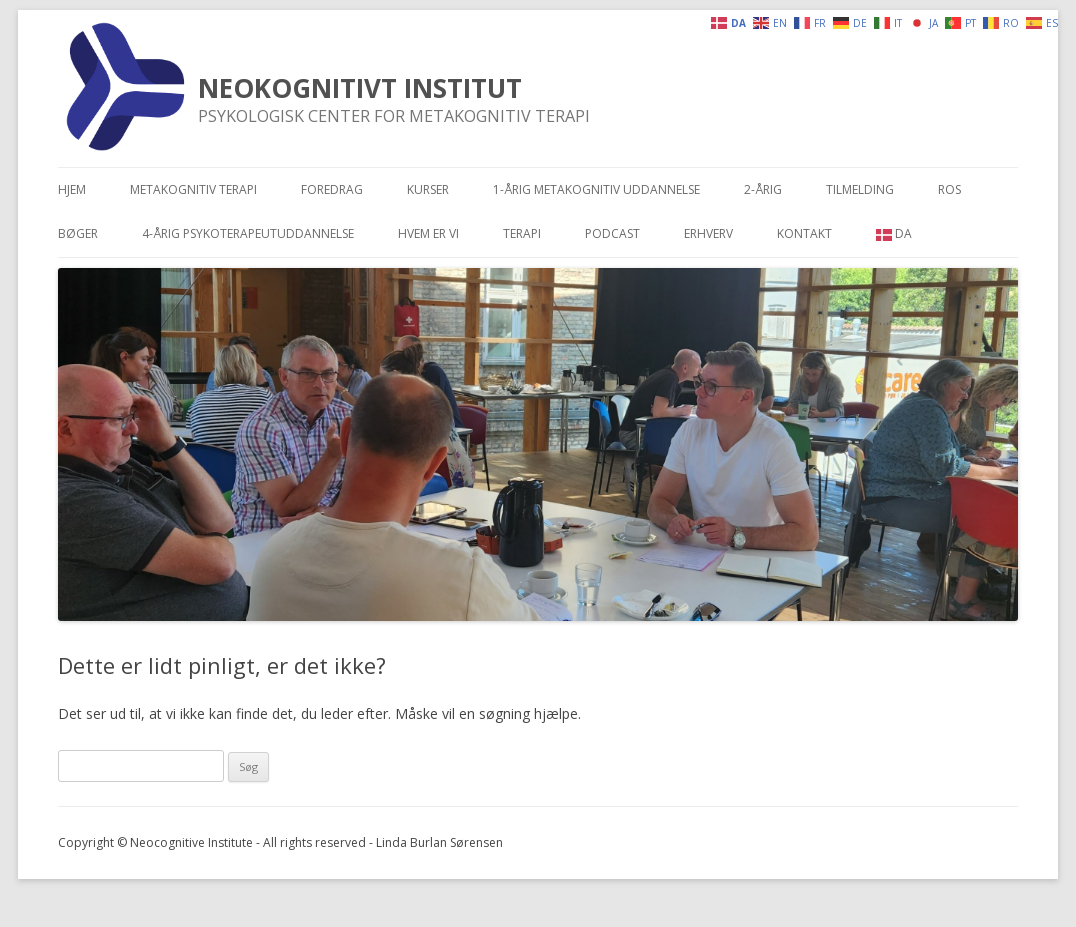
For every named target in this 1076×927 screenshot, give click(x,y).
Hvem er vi (428, 233)
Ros (949, 189)
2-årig (763, 189)
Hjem (72, 189)
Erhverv (708, 233)
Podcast (612, 233)
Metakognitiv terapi (193, 189)
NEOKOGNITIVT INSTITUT (360, 88)
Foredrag (332, 189)
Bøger (78, 233)
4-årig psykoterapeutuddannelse (248, 233)
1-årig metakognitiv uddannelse (596, 189)
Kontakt (804, 233)
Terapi (522, 233)
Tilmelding (860, 189)
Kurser (428, 189)
